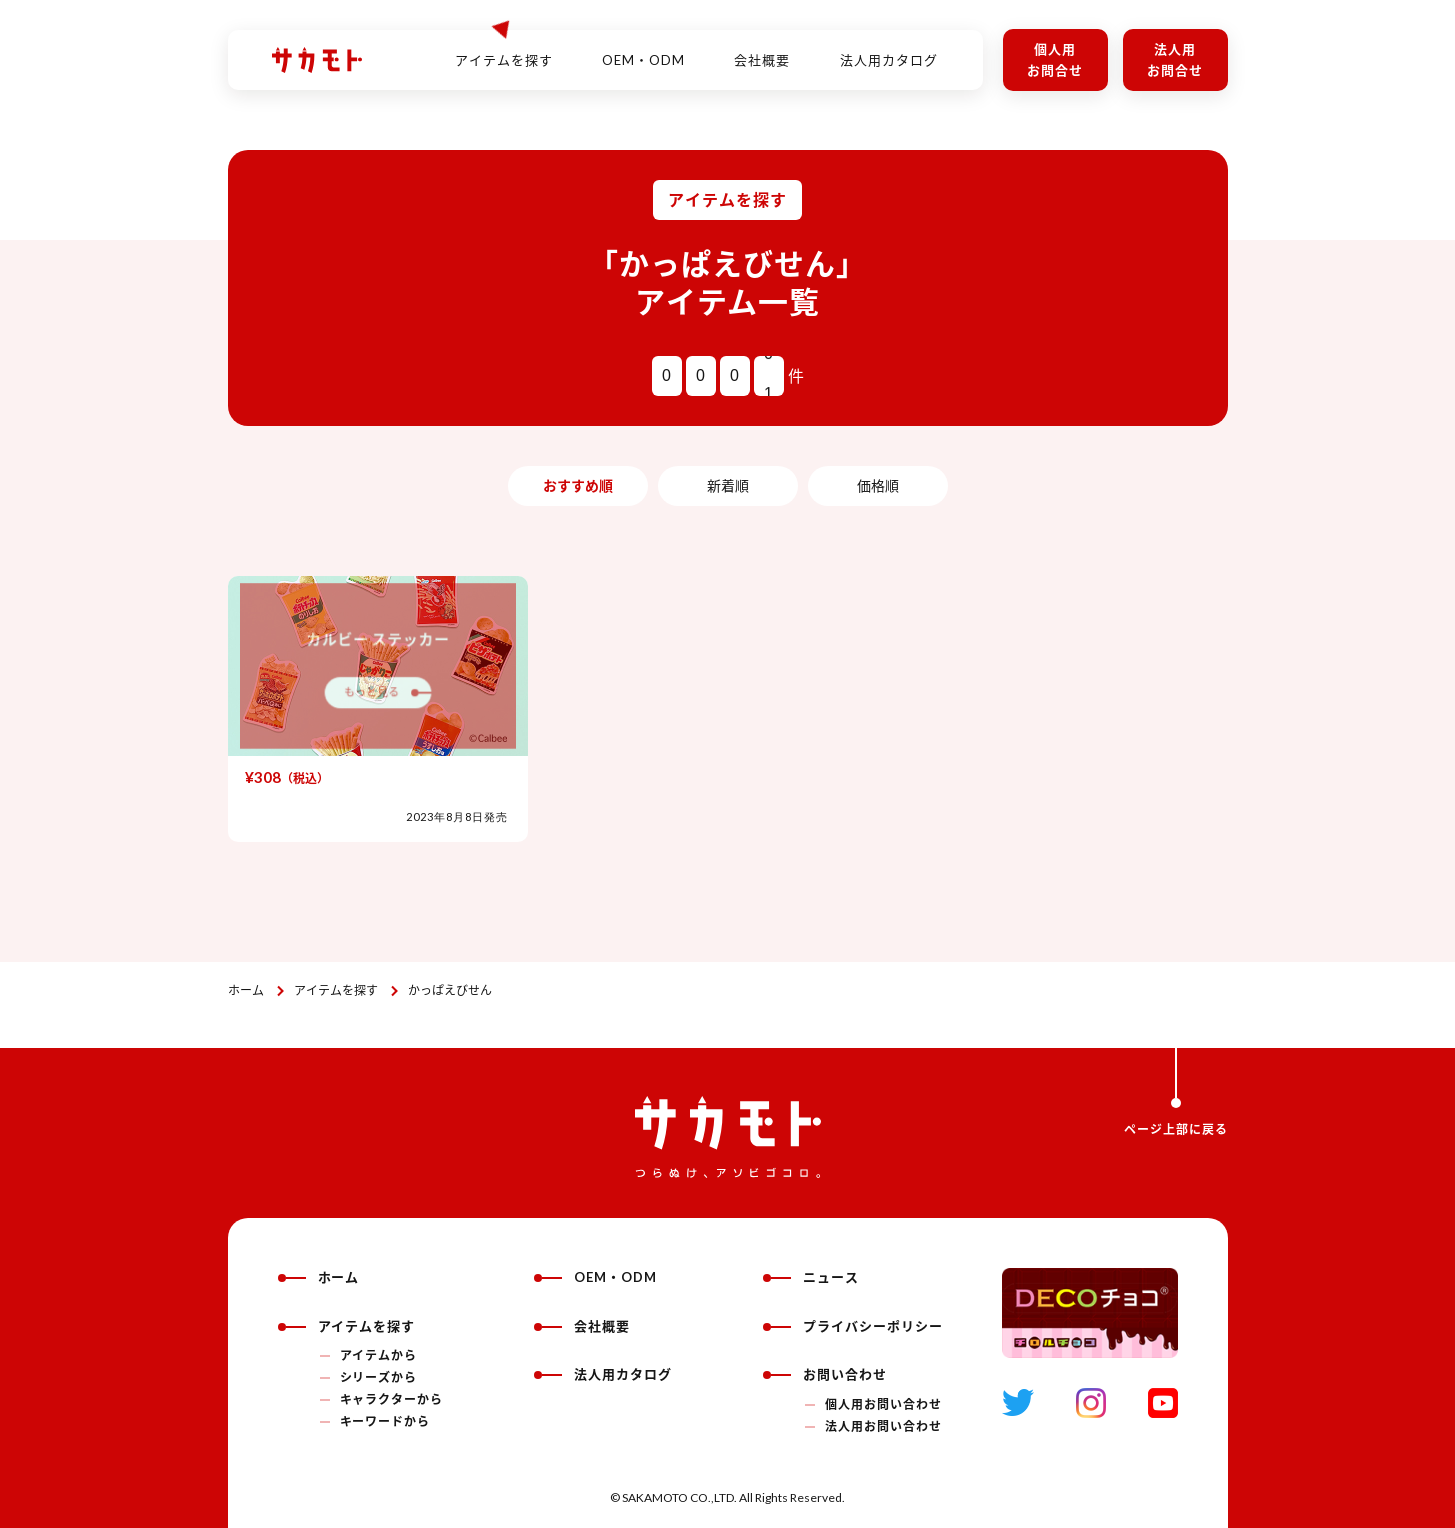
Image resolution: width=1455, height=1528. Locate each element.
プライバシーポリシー (853, 1326)
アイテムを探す (336, 990)
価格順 (878, 485)
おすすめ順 (578, 485)
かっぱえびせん (450, 990)
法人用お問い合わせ (883, 1426)
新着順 (728, 485)
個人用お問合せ (1055, 59)
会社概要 (762, 49)
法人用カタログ (889, 49)
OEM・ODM (643, 49)
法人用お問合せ (1175, 59)
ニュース (811, 1277)
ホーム (246, 990)
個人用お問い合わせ (883, 1404)
